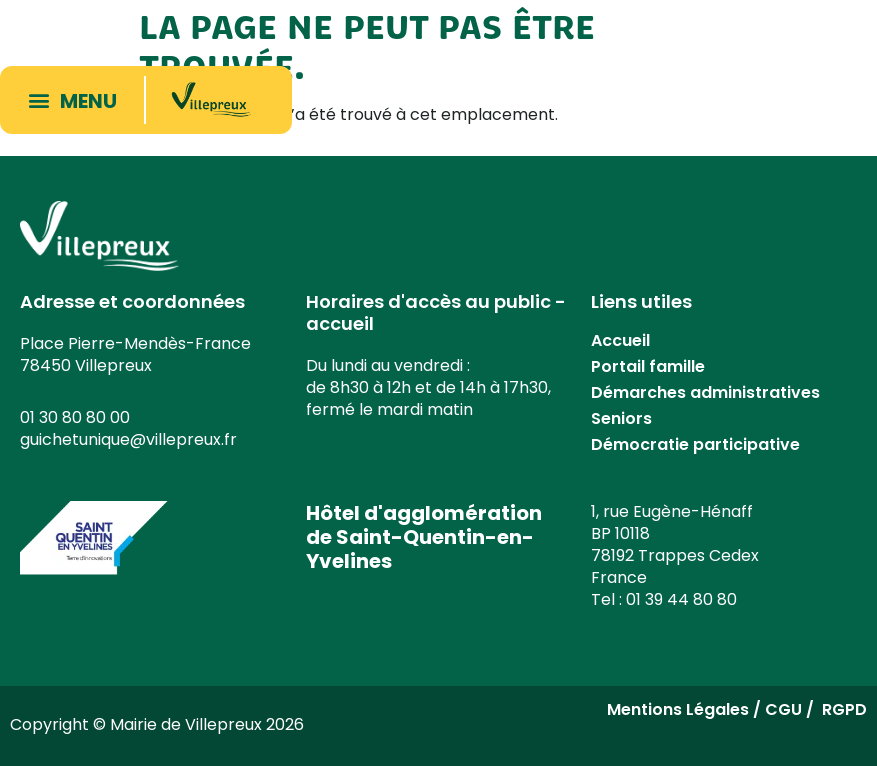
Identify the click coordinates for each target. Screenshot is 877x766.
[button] (77, 100)
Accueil (620, 340)
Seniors (621, 418)
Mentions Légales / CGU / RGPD (737, 709)
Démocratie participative (695, 444)
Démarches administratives (705, 392)
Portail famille (648, 366)
